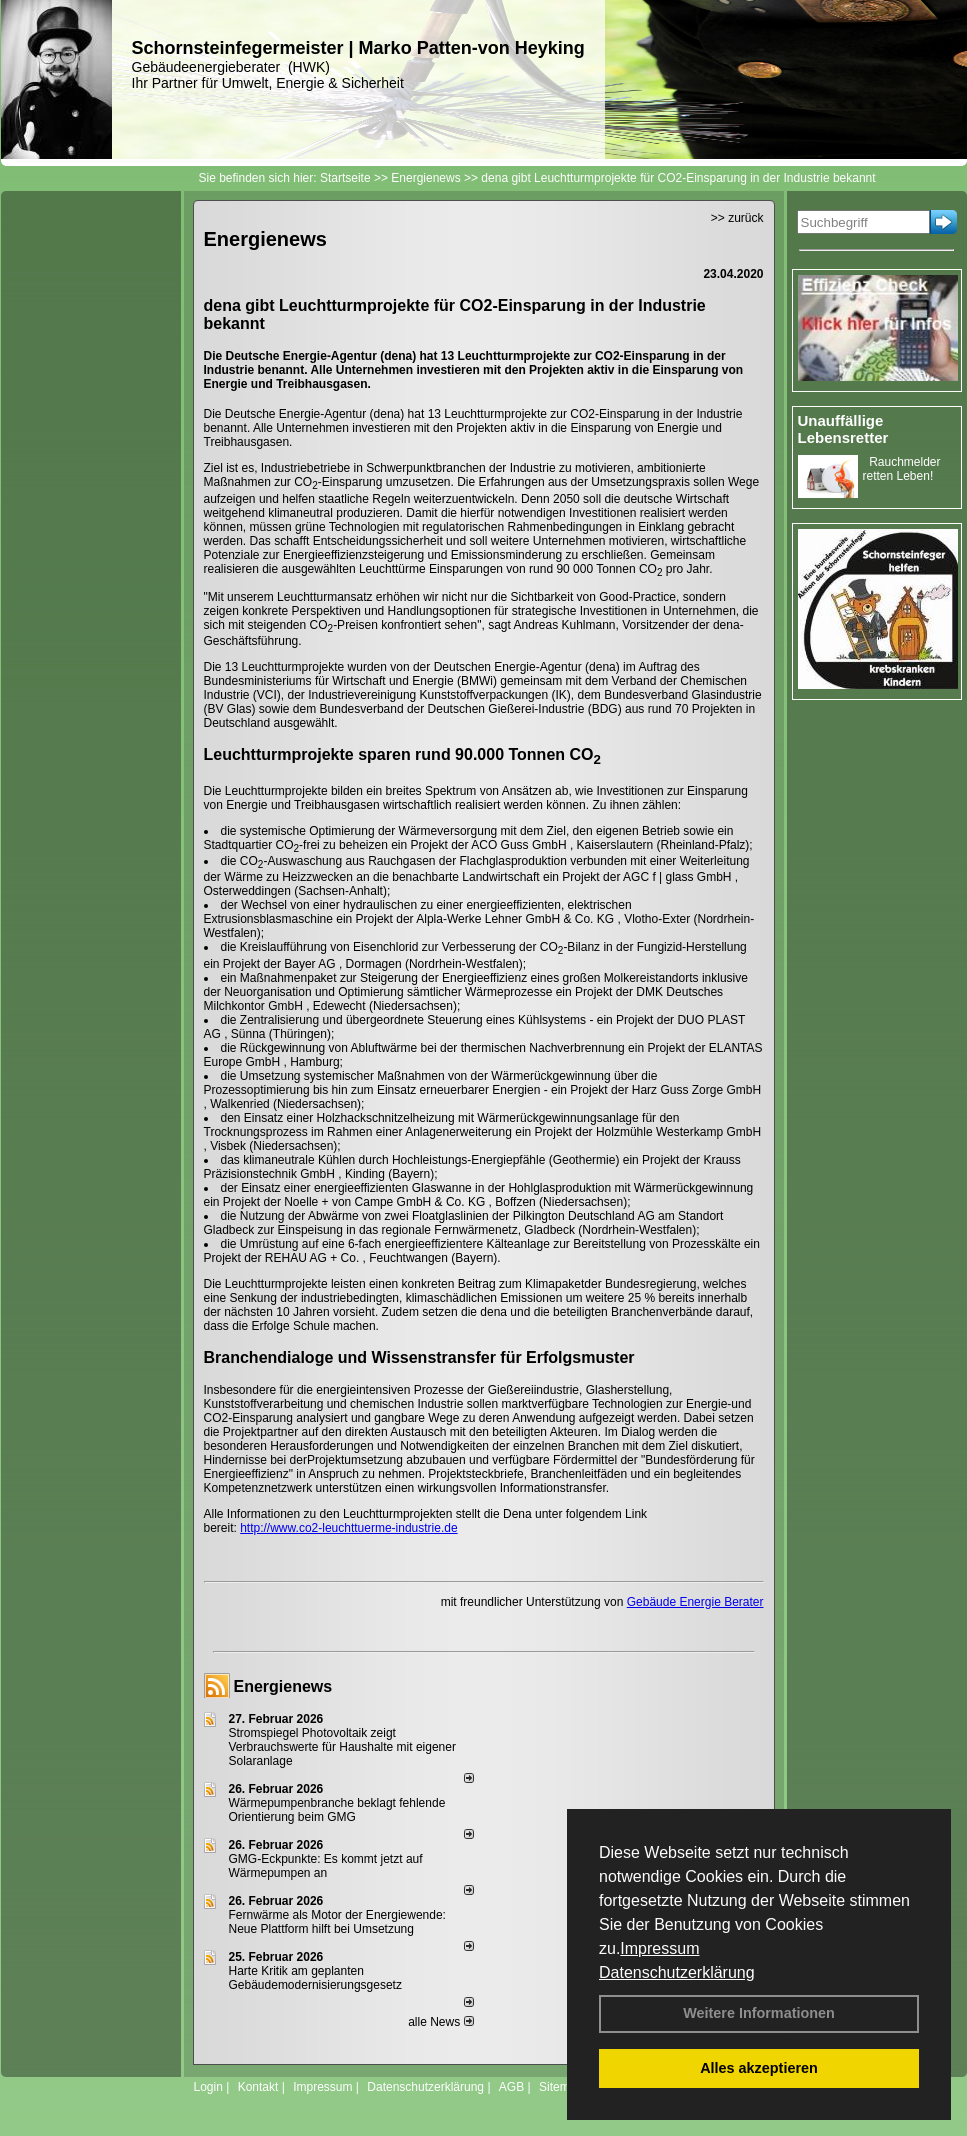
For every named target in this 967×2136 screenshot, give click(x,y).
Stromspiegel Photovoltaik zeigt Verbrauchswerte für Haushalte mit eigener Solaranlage (342, 1747)
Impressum (659, 1948)
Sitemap (561, 2087)
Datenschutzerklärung (677, 1972)
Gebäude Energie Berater (695, 1602)
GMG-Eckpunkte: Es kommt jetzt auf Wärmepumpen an (326, 1866)
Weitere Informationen (759, 2013)
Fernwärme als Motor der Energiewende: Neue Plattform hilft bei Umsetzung (337, 1922)
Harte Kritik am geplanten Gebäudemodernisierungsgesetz (315, 1978)
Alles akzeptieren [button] (759, 2068)
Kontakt (258, 2087)
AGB (511, 2087)
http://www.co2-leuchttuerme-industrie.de (348, 1528)
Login (208, 2087)
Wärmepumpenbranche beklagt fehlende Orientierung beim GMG (337, 1810)
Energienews (283, 1686)
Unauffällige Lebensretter (843, 429)
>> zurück (737, 218)
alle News (440, 2022)
